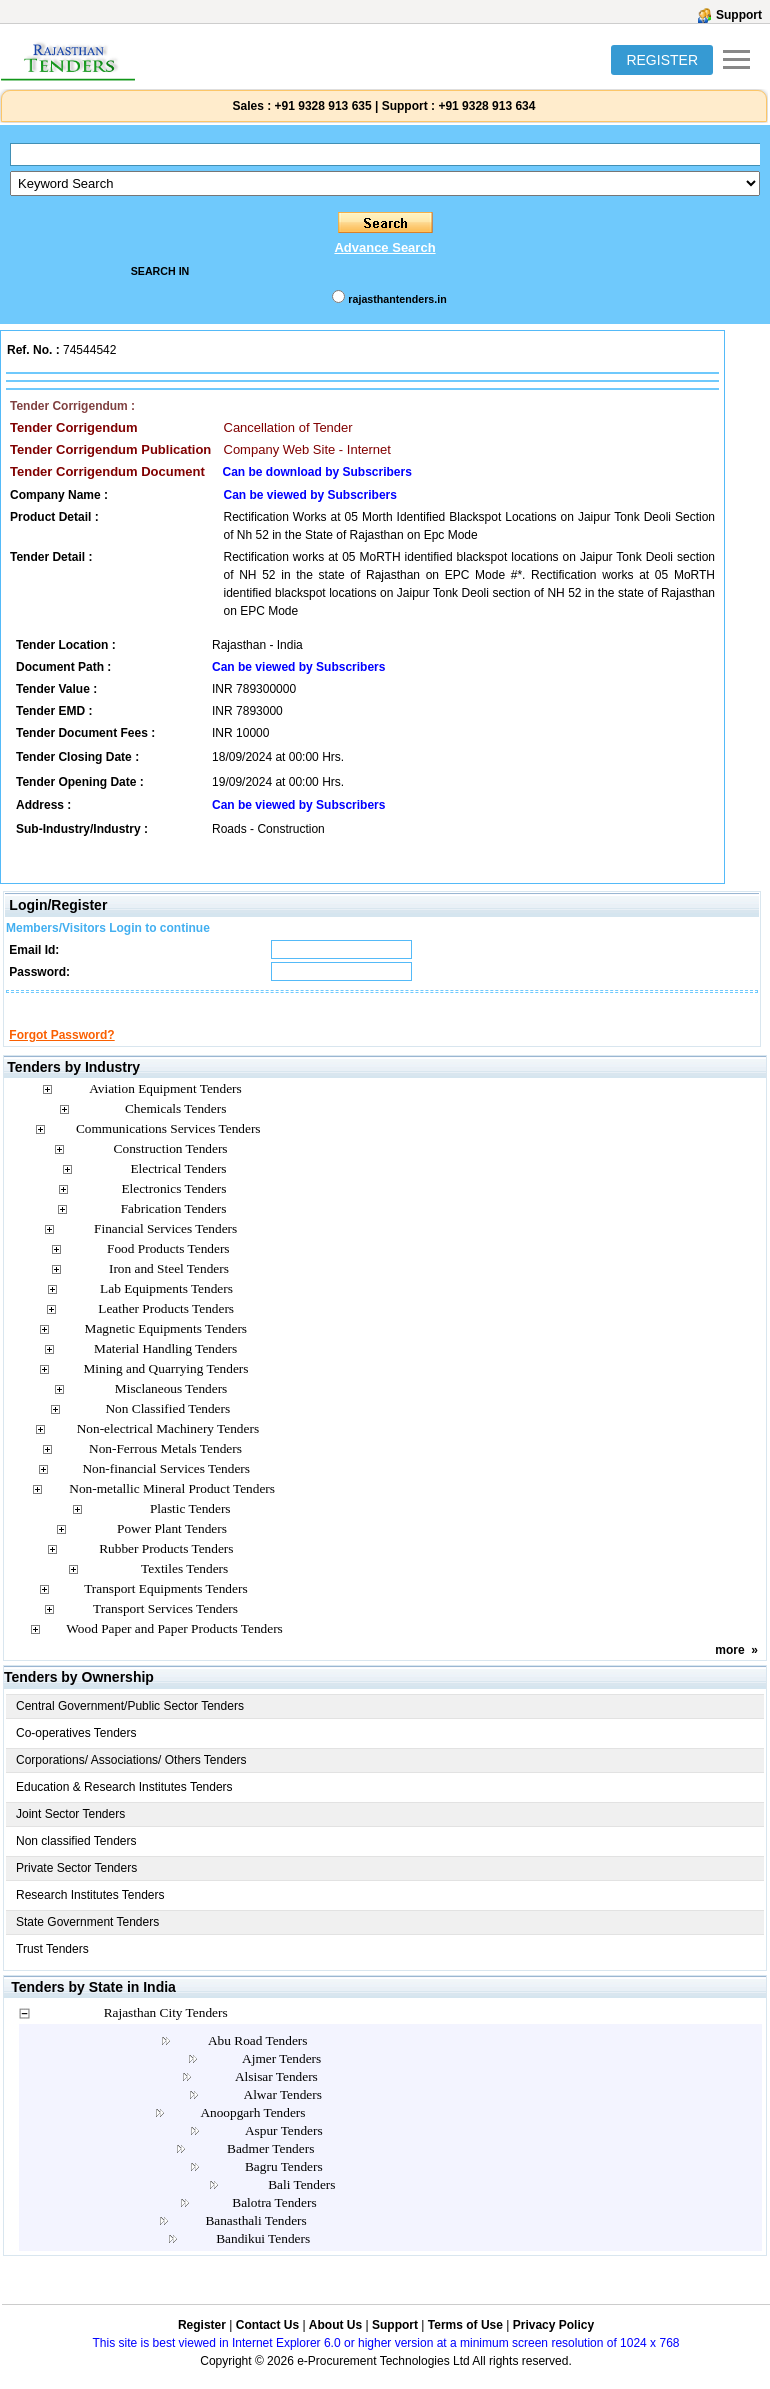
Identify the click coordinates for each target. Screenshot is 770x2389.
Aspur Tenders (284, 2148)
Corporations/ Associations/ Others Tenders (131, 1778)
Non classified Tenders (76, 1859)
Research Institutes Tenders (90, 1913)
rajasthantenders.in (397, 299)
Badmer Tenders (270, 2166)
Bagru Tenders (284, 2184)
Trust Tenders (52, 1967)
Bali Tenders (301, 2202)
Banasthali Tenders (255, 2238)
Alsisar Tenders (276, 2094)
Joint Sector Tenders (70, 1832)
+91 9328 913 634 (486, 106)
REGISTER (662, 60)
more (729, 1668)
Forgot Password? (61, 1053)
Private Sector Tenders (76, 1886)
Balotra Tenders (274, 2220)
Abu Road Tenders (258, 2058)
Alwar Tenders (283, 2112)
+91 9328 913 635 (321, 106)
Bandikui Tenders (263, 2256)
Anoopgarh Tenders (252, 2130)
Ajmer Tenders (281, 2076)
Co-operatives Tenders (76, 1751)
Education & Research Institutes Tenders (124, 1805)
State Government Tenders (87, 1940)
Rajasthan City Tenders (166, 2030)
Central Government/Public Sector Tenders (130, 1724)
